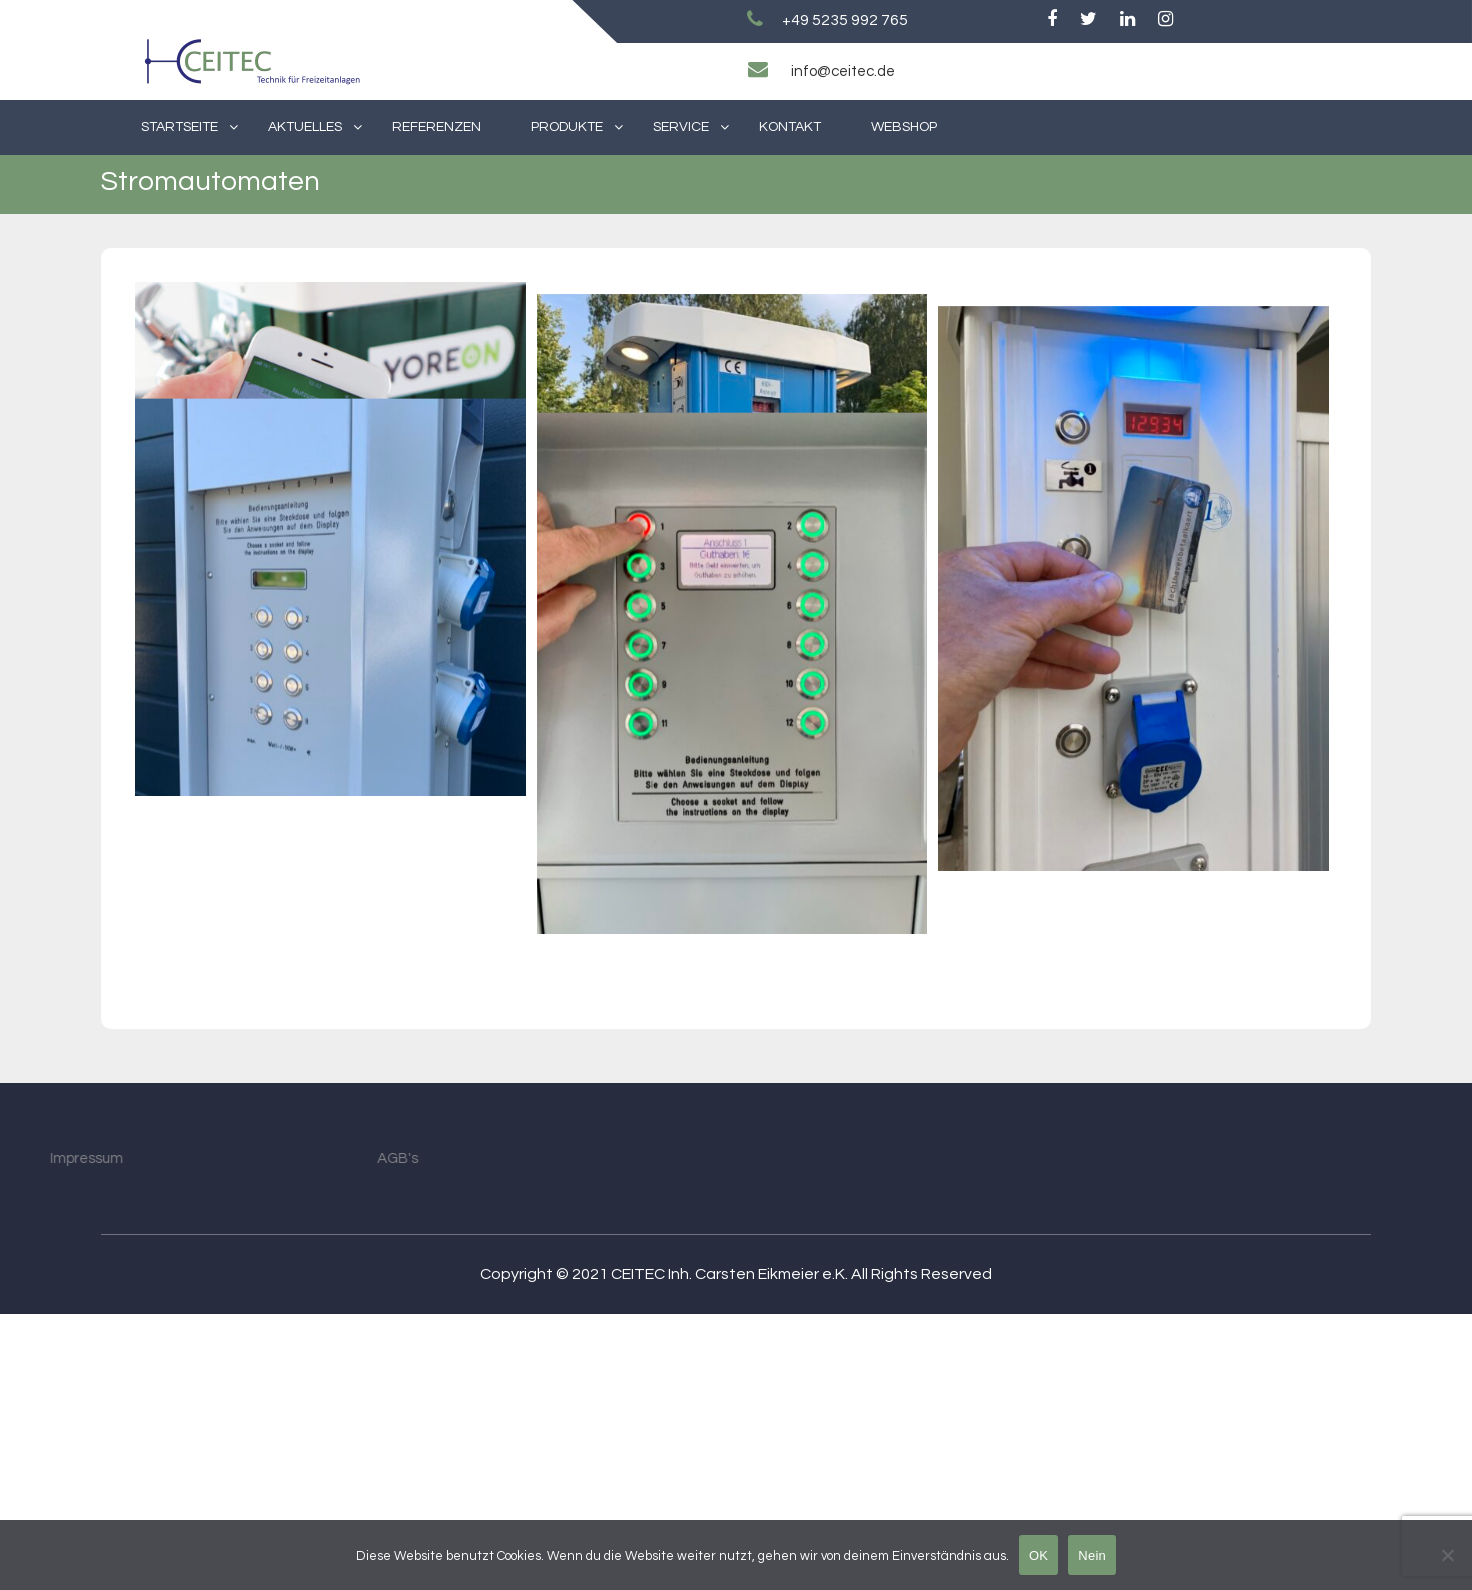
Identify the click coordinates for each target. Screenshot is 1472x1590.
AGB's (299, 1434)
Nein (1092, 1555)
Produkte (567, 127)
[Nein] (1447, 1555)
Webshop (904, 127)
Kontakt (790, 127)
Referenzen (436, 127)
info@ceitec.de (843, 71)
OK (1038, 1555)
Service (681, 127)
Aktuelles (305, 127)
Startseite (179, 127)
